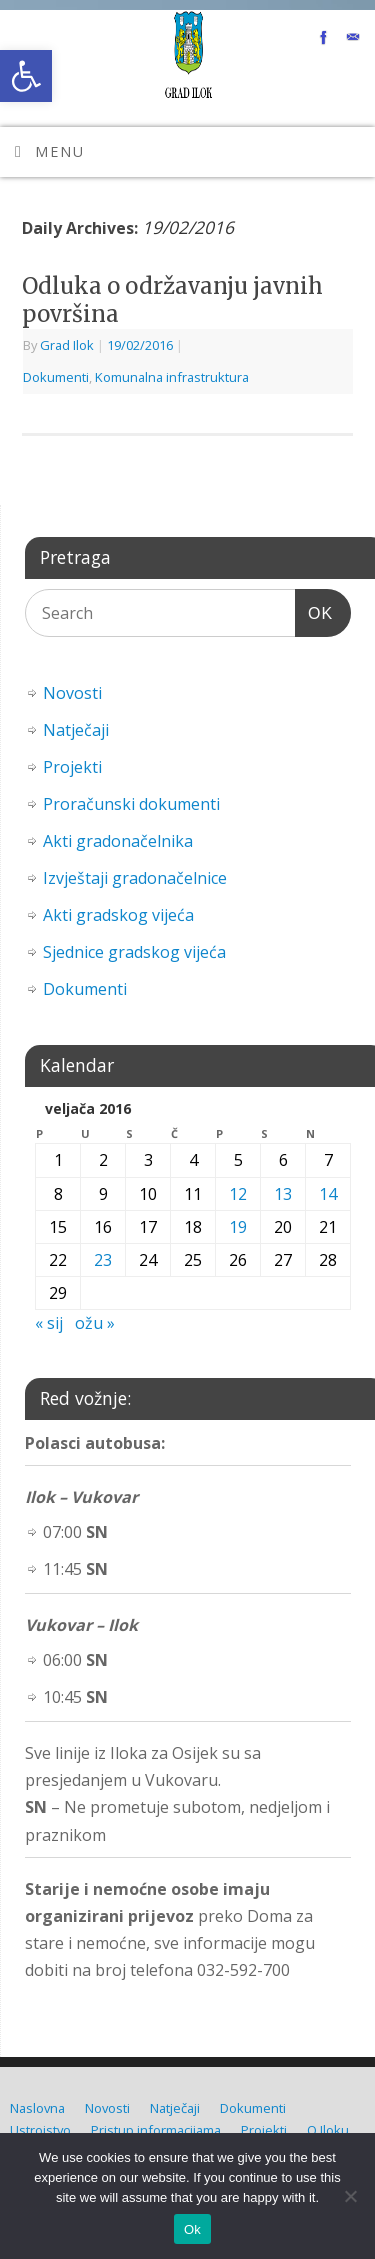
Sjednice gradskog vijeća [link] (134, 952)
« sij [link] (49, 1323)
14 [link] (328, 1194)
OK (314, 610)
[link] (26, 76)
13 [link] (283, 1194)
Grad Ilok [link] (67, 345)
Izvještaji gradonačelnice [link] (135, 878)
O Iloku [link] (328, 2130)
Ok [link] (192, 2229)
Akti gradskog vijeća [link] (118, 915)
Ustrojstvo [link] (40, 2130)
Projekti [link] (72, 767)
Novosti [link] (72, 693)
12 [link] (238, 1194)
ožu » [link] (95, 1323)
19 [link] (238, 1227)
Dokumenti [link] (56, 377)
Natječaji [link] (76, 730)
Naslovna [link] (37, 2108)
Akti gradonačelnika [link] (118, 841)
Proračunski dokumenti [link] (131, 804)
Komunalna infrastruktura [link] (172, 377)
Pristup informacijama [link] (156, 2130)
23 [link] (103, 1260)
